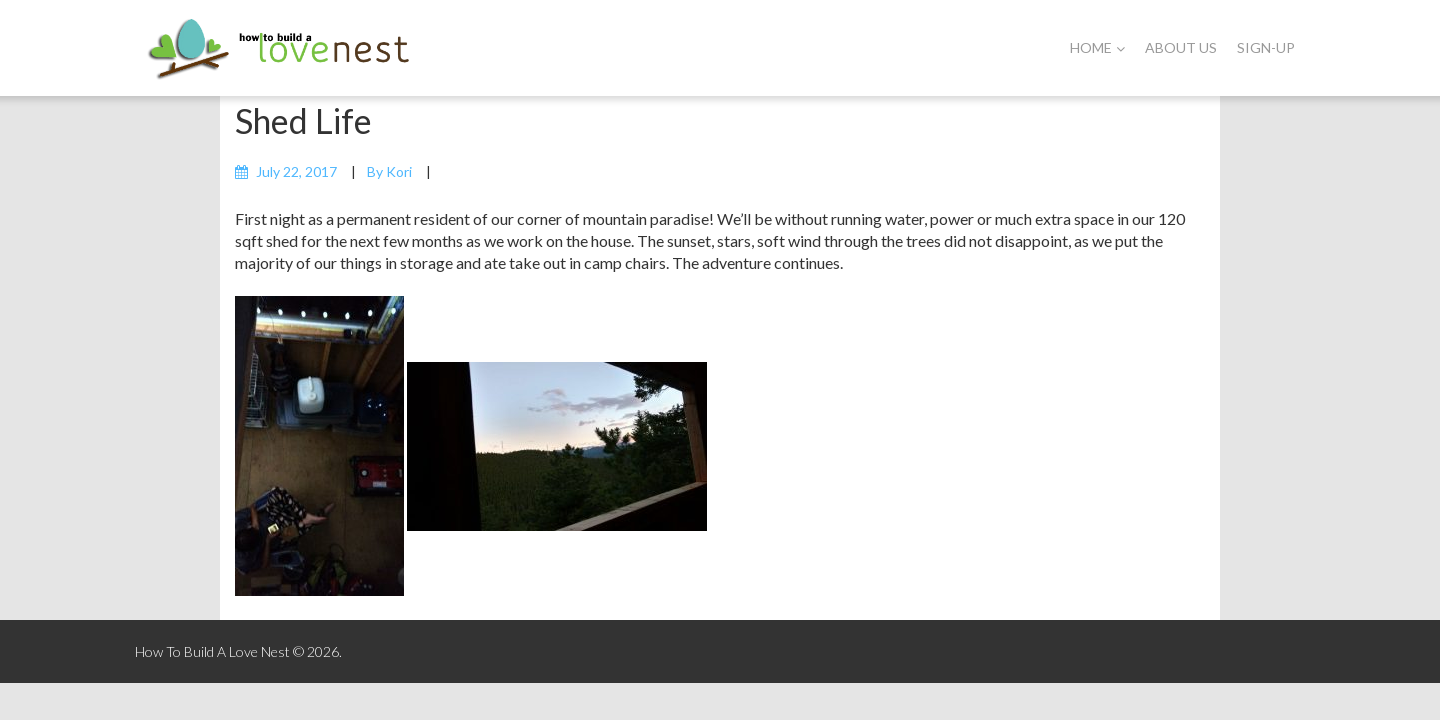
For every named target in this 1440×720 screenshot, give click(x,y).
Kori (399, 171)
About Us (1181, 47)
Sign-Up (1266, 47)
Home (1097, 47)
